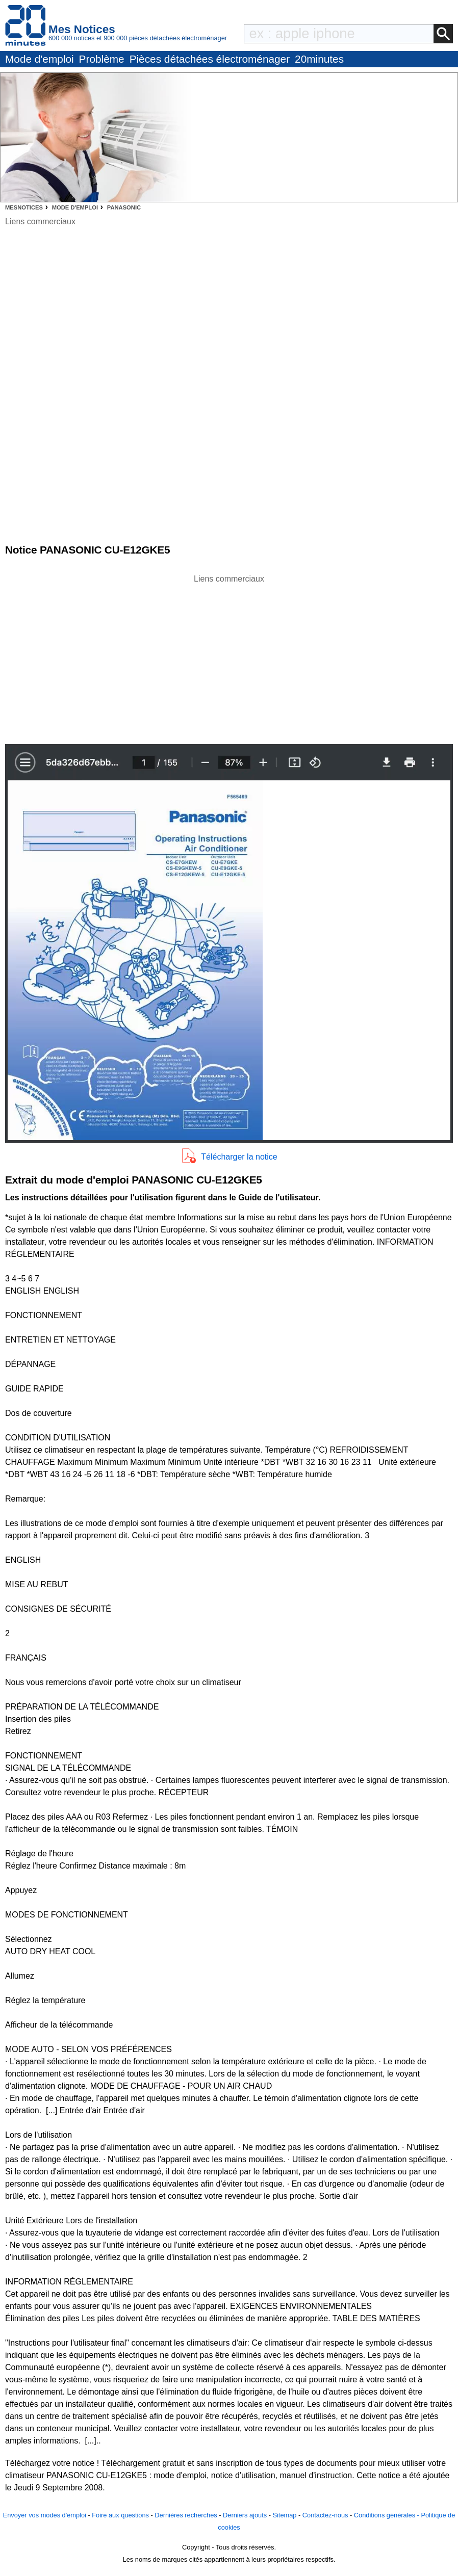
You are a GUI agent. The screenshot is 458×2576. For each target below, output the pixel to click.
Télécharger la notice (239, 1156)
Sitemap (284, 2515)
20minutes (319, 59)
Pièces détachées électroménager (210, 59)
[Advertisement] (229, 656)
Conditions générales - (387, 2515)
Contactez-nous (325, 2515)
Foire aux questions (120, 2515)
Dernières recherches (186, 2515)
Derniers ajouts (245, 2515)
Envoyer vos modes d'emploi (44, 2515)
